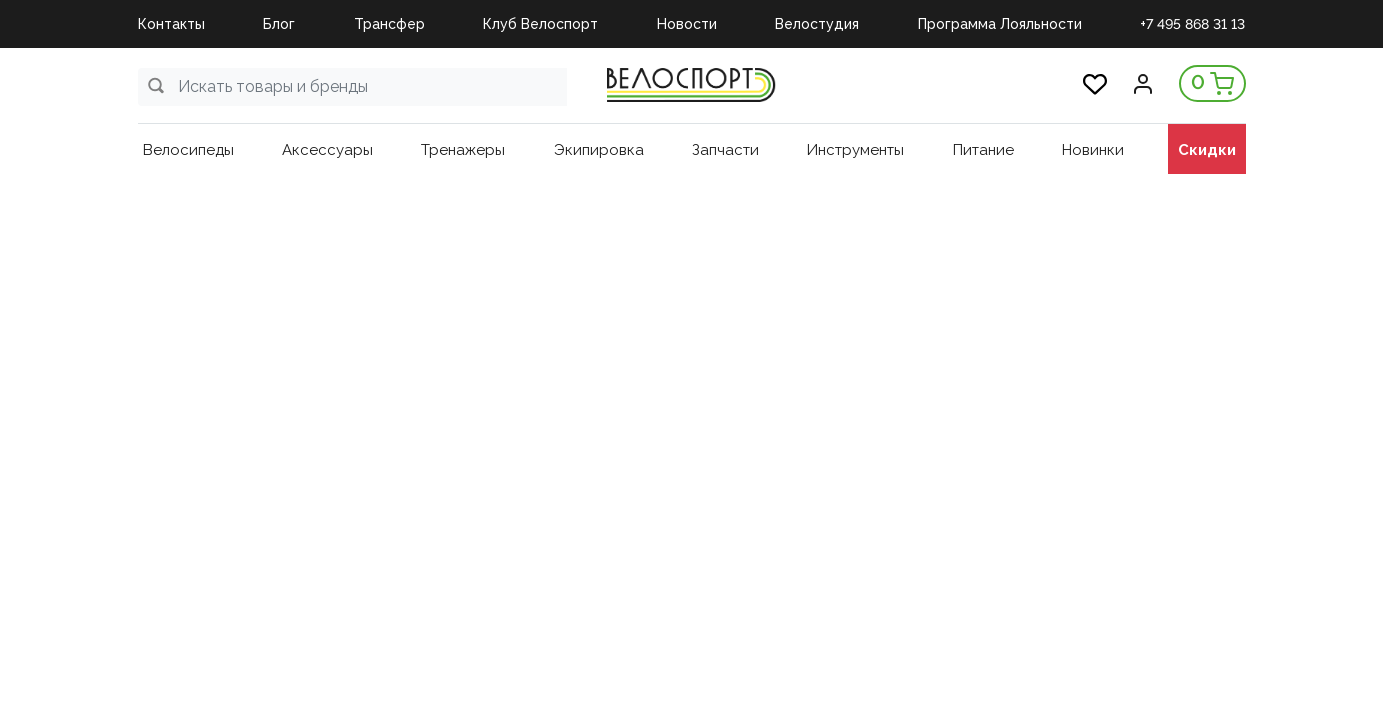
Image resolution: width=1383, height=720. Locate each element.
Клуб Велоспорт (540, 24)
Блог (279, 24)
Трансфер (389, 24)
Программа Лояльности (1000, 24)
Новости (687, 24)
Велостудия (817, 24)
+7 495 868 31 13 (1192, 24)
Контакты (171, 24)
